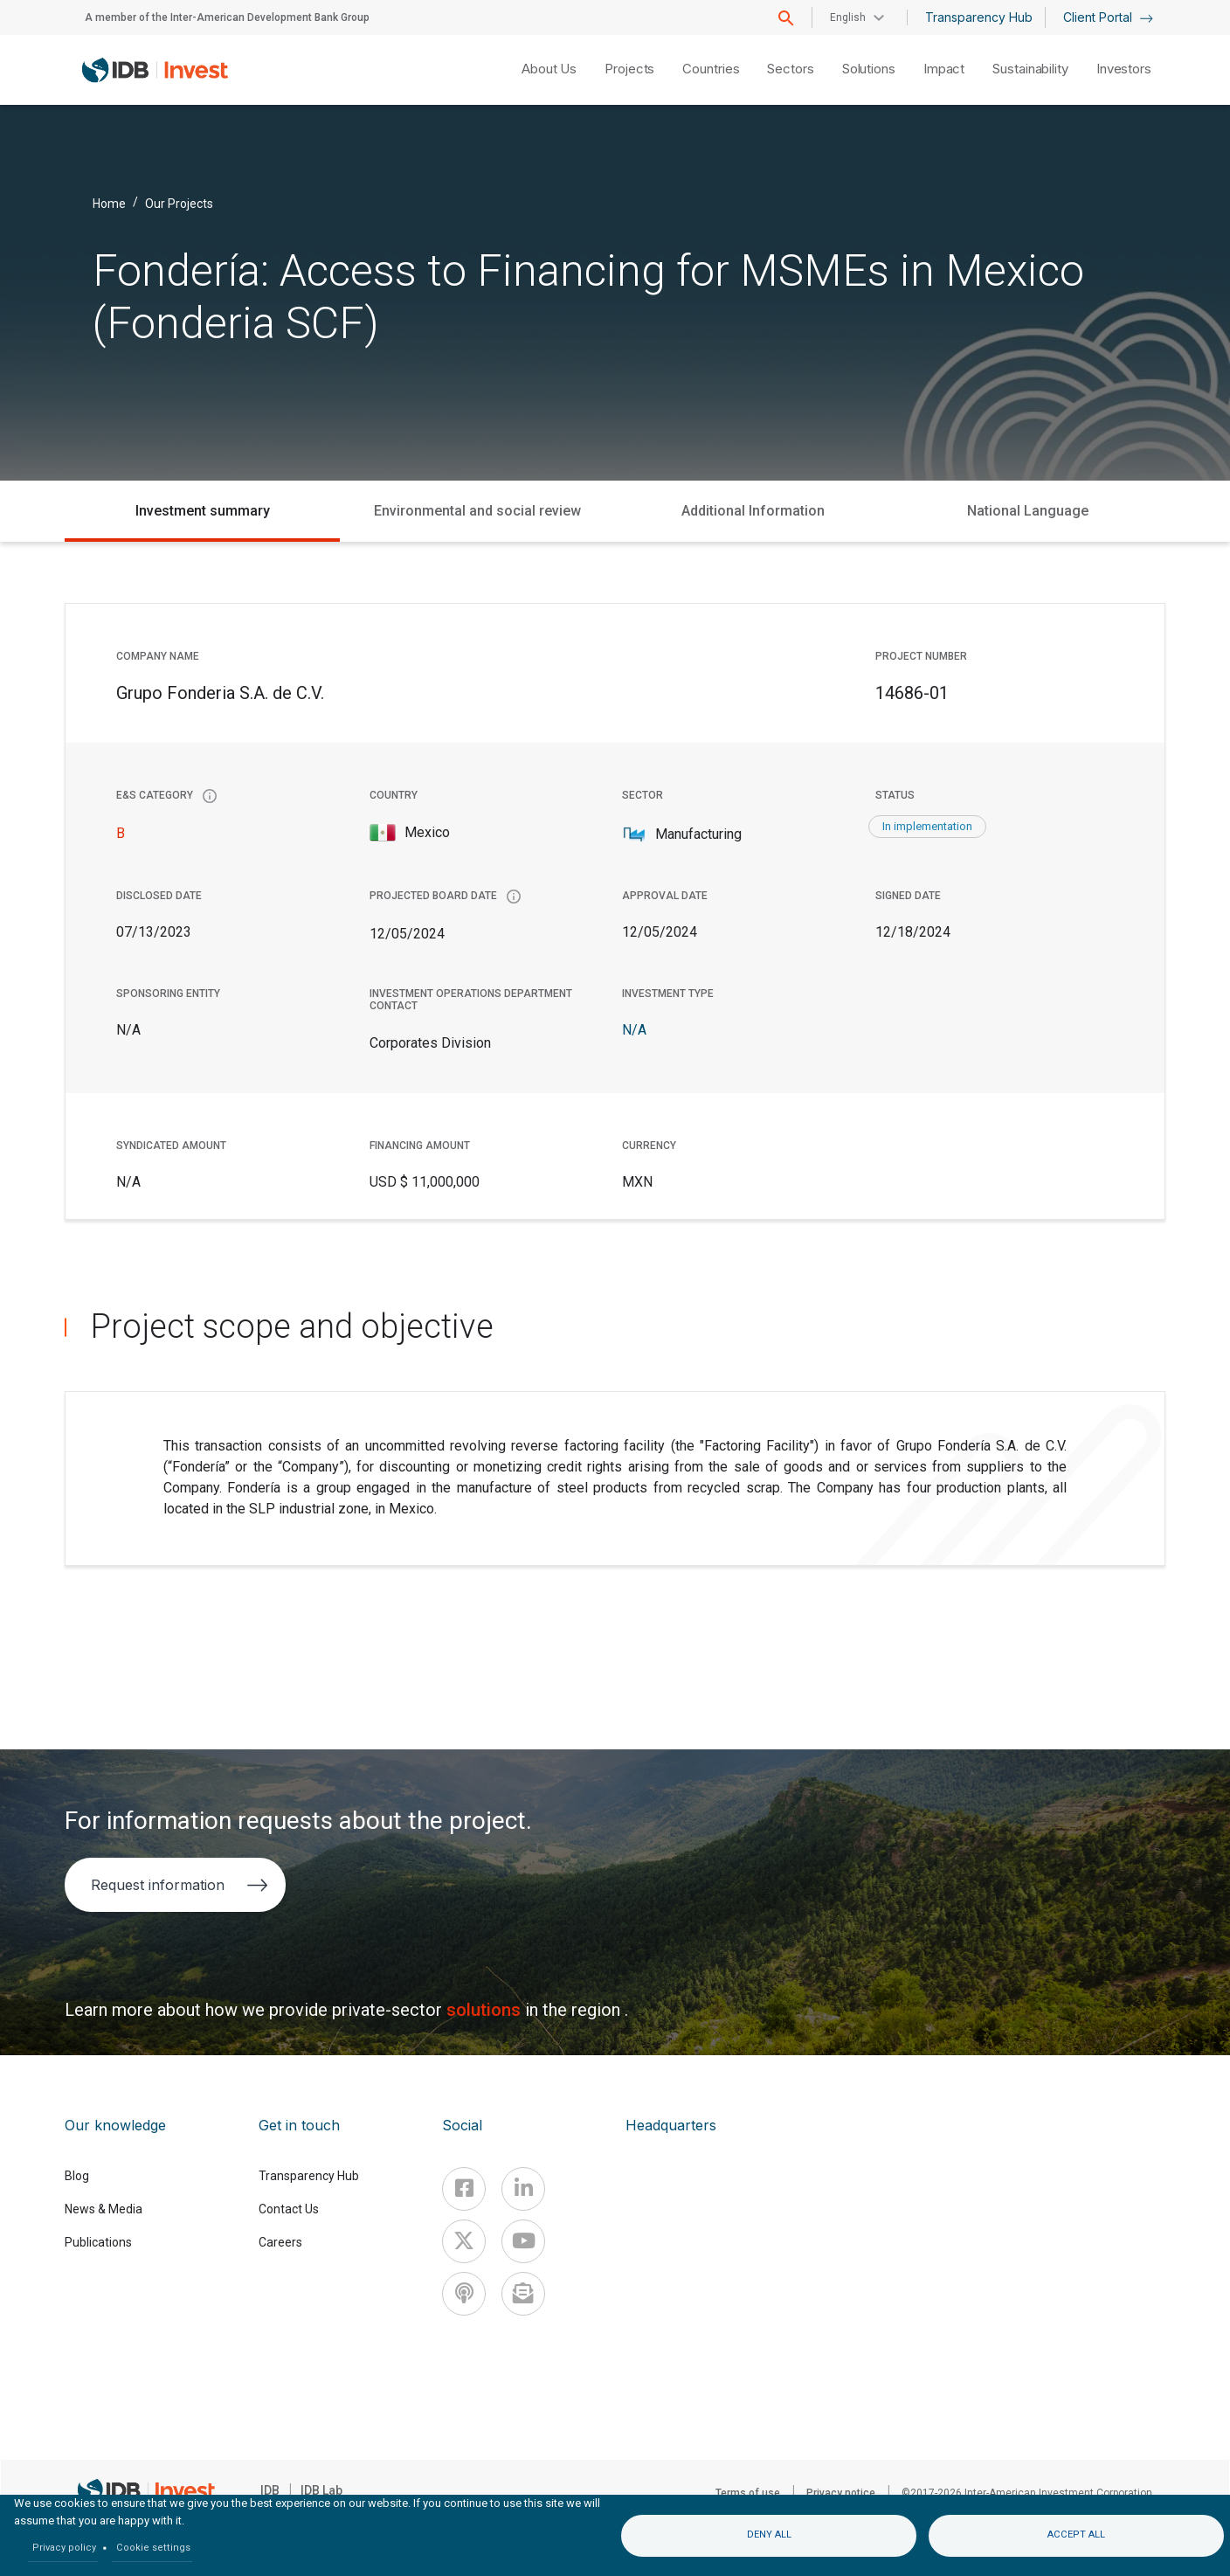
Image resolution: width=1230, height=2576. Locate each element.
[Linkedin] (523, 2189)
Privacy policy (64, 2547)
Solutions (868, 68)
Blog (77, 2176)
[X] (464, 2241)
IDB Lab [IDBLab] (321, 2490)
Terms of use (747, 2493)
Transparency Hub (979, 17)
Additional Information (753, 510)
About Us (549, 68)
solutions (485, 2009)
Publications (98, 2242)
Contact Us (289, 2209)
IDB (270, 2490)
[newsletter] (523, 2294)
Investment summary (202, 510)
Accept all (1076, 2534)
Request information (179, 1885)
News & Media (103, 2209)
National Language (1027, 510)
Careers (280, 2242)
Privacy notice (840, 2493)
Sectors (790, 68)
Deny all (769, 2534)
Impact (943, 68)
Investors (1123, 68)
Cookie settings (153, 2547)
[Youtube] (523, 2241)
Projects (629, 68)
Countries (710, 68)
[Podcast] (464, 2294)
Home (109, 203)
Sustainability (1030, 68)
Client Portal (1108, 17)
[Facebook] (464, 2189)
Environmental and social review (477, 510)
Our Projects (179, 203)
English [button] (848, 17)
